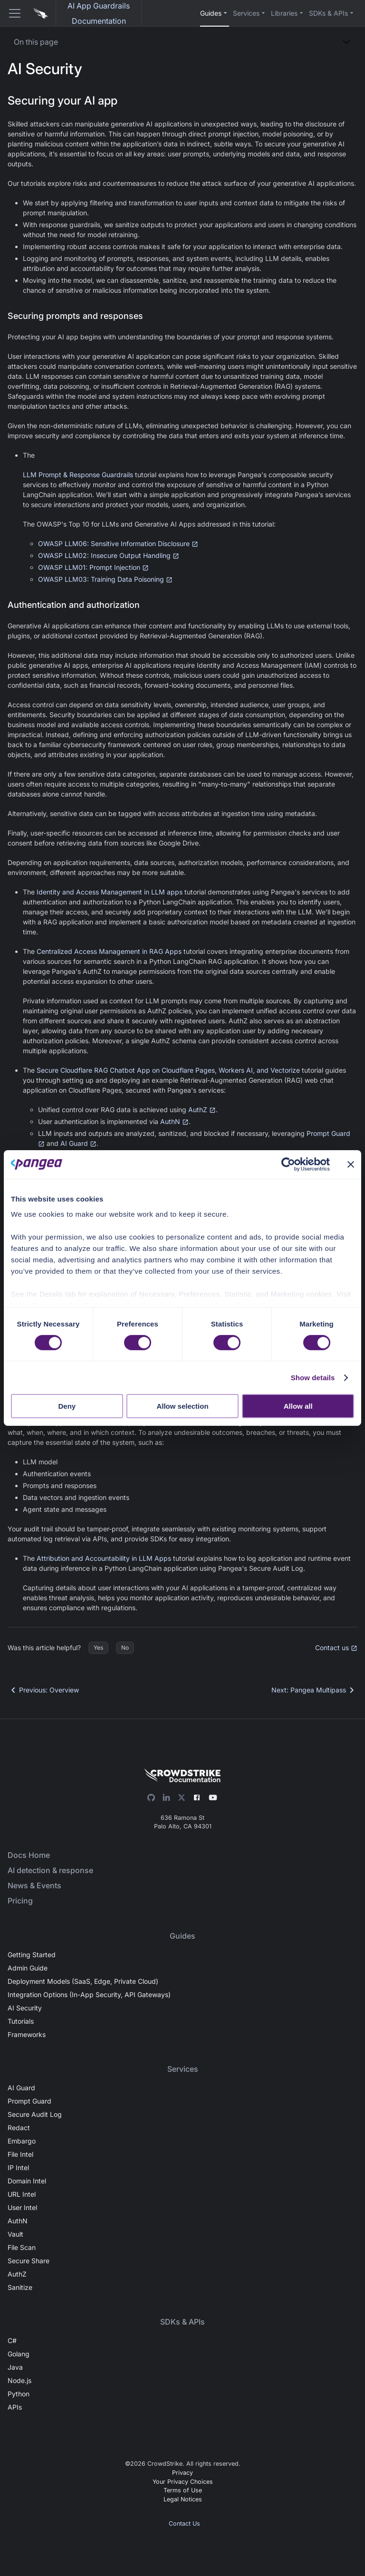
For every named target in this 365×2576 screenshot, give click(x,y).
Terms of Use (182, 2490)
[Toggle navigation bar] (11, 13)
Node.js (19, 2380)
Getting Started (32, 1955)
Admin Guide (28, 1968)
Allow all (298, 1406)
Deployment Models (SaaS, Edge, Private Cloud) (83, 1981)
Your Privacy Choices (183, 2481)
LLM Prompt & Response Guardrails (78, 475)
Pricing (20, 1900)
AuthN (174, 1121)
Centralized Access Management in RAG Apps (109, 951)
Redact (19, 2128)
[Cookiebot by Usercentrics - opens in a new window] (288, 1164)
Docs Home (29, 1855)
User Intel (22, 2207)
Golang (18, 2354)
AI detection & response (50, 1870)
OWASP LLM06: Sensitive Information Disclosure (118, 543)
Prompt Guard (29, 2101)
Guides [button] (210, 13)
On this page (36, 42)
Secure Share (28, 2261)
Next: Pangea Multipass (314, 1690)
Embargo (22, 2141)
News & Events (34, 1885)
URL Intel (22, 2194)
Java (15, 2367)
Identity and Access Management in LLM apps (109, 892)
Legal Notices (182, 2499)
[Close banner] (350, 1164)
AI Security (25, 2008)
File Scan (22, 2247)
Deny (67, 1406)
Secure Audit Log (35, 2114)
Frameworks (27, 2034)
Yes (98, 1647)
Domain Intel (27, 2181)
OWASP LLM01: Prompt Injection (93, 567)
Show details (313, 1378)
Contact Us (184, 2523)
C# (12, 2340)
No (125, 1647)
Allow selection (182, 1406)
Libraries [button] (284, 13)
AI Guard (78, 1143)
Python (18, 2394)
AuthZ (202, 1109)
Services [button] (246, 13)
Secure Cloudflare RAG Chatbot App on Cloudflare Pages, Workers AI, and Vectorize (168, 1070)
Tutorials (21, 2021)
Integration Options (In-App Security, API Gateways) (89, 1994)
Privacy (182, 2472)
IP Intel (18, 2167)
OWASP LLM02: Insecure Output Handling (108, 555)
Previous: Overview (43, 1690)
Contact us (336, 1648)
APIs (15, 2407)
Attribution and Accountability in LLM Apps (104, 1558)
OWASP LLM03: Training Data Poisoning (105, 579)
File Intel (20, 2154)
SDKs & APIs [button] (328, 13)
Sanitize (20, 2287)
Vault (15, 2234)
